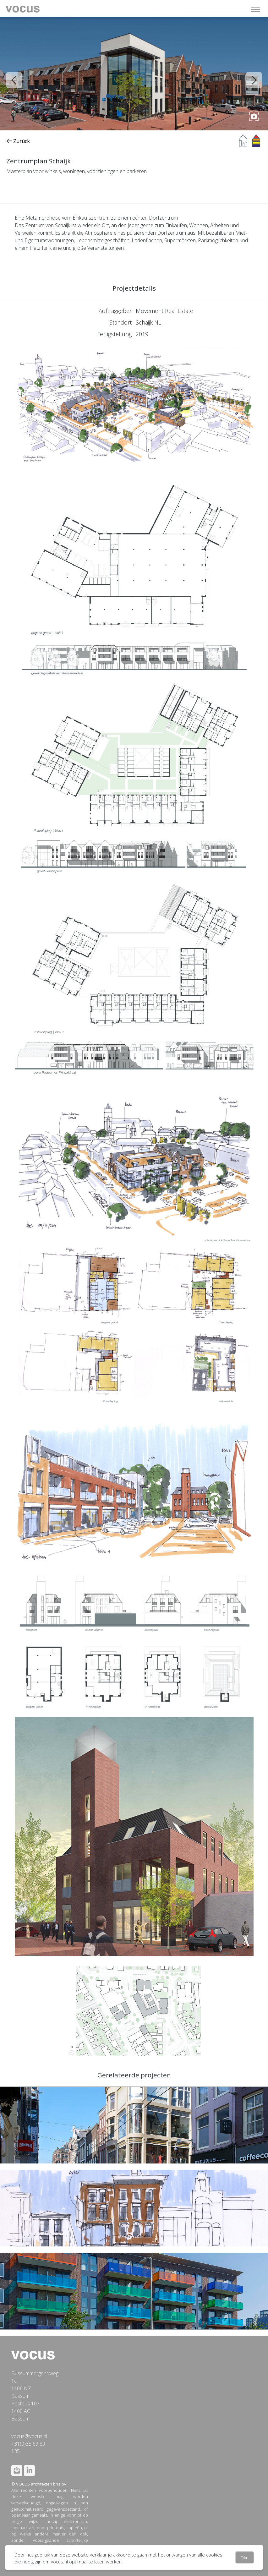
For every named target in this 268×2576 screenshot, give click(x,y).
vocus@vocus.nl (29, 2436)
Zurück (18, 141)
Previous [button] (9, 75)
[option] (134, 73)
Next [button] (249, 75)
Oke (244, 2557)
